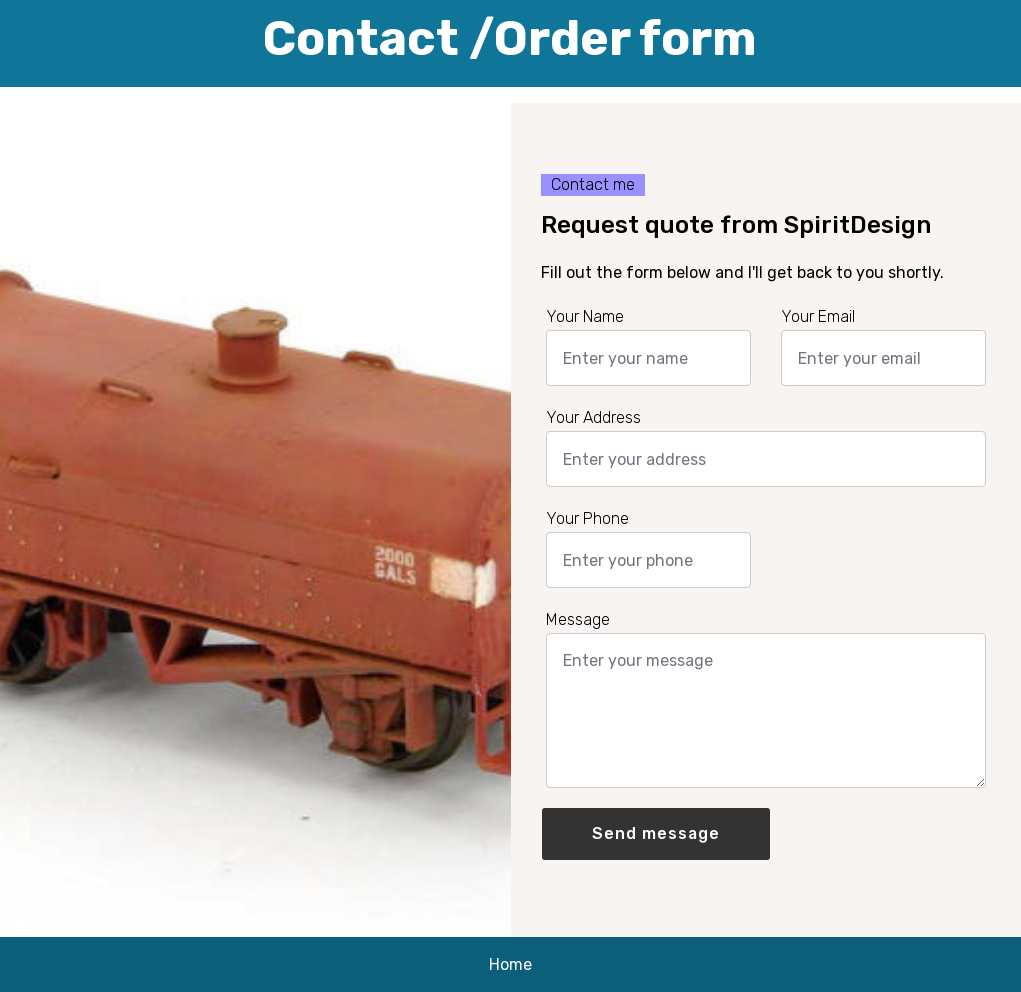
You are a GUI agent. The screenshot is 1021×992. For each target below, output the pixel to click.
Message (578, 620)
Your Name (585, 317)
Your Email (818, 317)
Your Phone (587, 519)
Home (510, 964)
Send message (656, 833)
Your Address (593, 418)
